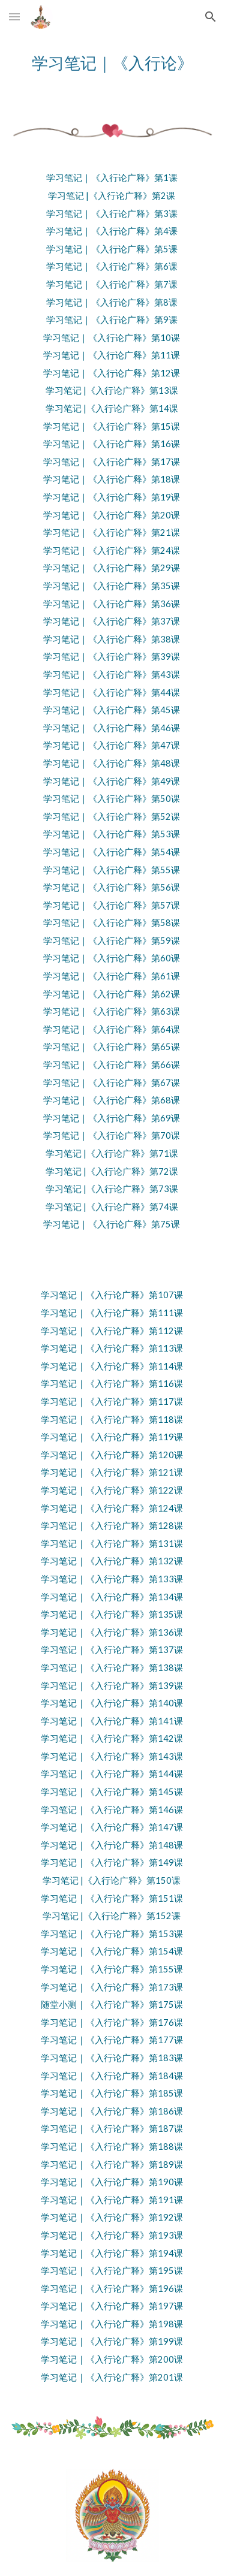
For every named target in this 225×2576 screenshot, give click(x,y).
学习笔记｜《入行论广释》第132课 (112, 1561)
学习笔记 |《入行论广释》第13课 (112, 390)
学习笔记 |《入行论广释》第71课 (112, 1153)
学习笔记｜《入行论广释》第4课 (112, 231)
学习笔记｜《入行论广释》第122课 (112, 1490)
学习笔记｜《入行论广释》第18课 (111, 479)
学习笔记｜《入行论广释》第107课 (112, 1295)
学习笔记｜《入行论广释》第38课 (111, 639)
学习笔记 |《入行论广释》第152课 (112, 1916)
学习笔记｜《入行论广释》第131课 (112, 1544)
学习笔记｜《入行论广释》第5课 (112, 249)
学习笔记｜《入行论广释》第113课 (112, 1348)
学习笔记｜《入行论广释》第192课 (112, 2217)
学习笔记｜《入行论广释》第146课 (112, 1810)
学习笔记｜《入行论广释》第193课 (112, 2235)
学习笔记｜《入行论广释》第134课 (112, 1597)
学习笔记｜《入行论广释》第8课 (112, 302)
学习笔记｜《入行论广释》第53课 (111, 834)
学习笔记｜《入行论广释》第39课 (111, 656)
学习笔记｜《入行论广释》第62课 (111, 994)
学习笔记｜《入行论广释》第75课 (111, 1224)
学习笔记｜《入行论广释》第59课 (111, 941)
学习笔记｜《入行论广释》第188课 (112, 2146)
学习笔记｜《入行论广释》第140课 (112, 1703)
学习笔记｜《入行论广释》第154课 (112, 1951)
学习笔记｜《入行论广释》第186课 (112, 2111)
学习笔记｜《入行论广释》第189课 (112, 2164)
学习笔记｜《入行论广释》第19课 (111, 497)
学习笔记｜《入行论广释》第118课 (112, 1419)
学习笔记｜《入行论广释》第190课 (112, 2182)
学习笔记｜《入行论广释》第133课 (112, 1579)
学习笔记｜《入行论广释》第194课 (112, 2253)
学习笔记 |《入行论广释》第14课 (112, 408)
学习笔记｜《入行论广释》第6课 (112, 266)
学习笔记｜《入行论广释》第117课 (112, 1401)
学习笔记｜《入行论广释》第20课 (111, 515)
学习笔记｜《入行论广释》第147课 (112, 1827)
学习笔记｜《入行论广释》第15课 (111, 426)
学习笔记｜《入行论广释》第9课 (112, 320)
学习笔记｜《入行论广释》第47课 (111, 745)
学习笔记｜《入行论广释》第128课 (112, 1526)
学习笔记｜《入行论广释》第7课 (112, 284)
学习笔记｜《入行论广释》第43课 (111, 674)
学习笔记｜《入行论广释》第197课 (112, 2306)
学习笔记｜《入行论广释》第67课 (111, 1083)
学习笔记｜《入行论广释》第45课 (111, 710)
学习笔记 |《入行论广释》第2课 (111, 196)
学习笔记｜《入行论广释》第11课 (111, 355)
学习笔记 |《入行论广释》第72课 (112, 1171)
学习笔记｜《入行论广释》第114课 (112, 1366)
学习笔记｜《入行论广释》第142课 (112, 1738)
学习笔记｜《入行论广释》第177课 (112, 2040)
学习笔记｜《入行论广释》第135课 (112, 1614)
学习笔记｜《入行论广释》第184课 (112, 2076)
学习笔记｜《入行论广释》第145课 (112, 1792)
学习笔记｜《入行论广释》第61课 (111, 976)
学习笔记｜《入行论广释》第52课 (111, 817)
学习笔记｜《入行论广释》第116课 (112, 1384)
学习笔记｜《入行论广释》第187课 (112, 2128)
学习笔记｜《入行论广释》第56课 (111, 887)
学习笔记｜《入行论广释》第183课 (112, 2058)
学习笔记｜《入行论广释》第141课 (112, 1721)
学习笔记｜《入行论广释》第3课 (112, 214)
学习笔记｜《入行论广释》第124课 (112, 1508)
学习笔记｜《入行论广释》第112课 (112, 1331)
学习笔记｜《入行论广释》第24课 (111, 550)
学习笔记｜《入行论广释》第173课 (112, 1987)
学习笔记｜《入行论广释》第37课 (111, 621)
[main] (112, 63)
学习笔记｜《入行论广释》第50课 (111, 799)
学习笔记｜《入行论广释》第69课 (111, 1118)
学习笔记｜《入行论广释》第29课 (111, 568)
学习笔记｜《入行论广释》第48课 (111, 763)
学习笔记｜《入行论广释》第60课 (111, 958)
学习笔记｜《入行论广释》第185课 (112, 2093)
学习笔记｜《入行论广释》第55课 (111, 870)
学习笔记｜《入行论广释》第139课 (112, 1686)
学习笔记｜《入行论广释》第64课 (111, 1029)
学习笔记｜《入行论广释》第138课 (112, 1668)
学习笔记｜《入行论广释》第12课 (111, 373)
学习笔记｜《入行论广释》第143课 (112, 1756)
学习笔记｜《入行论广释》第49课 (111, 781)
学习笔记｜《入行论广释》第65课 (111, 1047)
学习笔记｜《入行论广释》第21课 (111, 532)
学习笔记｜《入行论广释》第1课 (112, 178)
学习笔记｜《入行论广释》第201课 (112, 2377)
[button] (14, 16)
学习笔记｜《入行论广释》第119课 (112, 1437)
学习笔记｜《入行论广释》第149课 (112, 1862)
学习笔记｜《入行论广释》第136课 (112, 1632)
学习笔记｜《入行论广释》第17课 (111, 462)
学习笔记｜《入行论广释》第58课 (111, 923)
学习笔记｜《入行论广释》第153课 (112, 1934)
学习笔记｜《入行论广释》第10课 (111, 338)
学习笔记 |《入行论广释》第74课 (112, 1207)
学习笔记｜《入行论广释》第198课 (112, 2324)
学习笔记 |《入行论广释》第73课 (112, 1189)
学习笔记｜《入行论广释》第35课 (111, 586)
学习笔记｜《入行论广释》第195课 (112, 2271)
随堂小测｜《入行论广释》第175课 (112, 2004)
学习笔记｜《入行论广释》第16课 (111, 444)
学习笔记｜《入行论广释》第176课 (112, 2022)
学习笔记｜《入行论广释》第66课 (111, 1065)
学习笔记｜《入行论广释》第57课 (111, 905)
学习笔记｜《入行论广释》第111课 (112, 1313)
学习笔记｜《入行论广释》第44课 (111, 692)
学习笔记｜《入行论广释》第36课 (111, 604)
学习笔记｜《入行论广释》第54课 (111, 852)
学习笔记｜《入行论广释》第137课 (112, 1650)
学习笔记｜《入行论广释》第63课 (111, 1011)
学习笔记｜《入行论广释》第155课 (112, 1969)
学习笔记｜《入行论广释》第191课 (112, 2200)
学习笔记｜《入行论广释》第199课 (112, 2341)
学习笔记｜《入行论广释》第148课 (112, 1845)
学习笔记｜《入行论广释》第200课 (112, 2359)
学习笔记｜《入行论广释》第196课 (112, 2289)
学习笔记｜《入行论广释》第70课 (111, 1135)
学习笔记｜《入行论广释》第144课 (112, 1774)
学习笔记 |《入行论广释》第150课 (112, 1880)
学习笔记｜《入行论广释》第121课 (112, 1472)
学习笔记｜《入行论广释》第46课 (111, 728)
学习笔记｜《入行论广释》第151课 (112, 1898)
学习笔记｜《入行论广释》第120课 (112, 1455)
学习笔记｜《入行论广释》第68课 (111, 1100)
